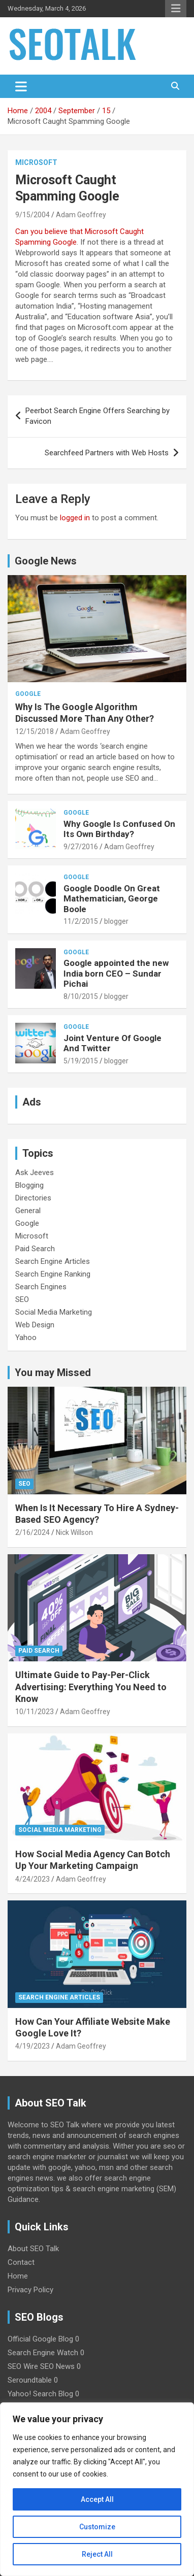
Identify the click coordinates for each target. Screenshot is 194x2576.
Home (18, 2276)
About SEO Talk (33, 2248)
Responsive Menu (175, 8)
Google (28, 693)
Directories (33, 1197)
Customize (97, 2527)
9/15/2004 (32, 215)
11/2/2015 (80, 921)
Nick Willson (74, 1532)
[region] (97, 2489)
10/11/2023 (34, 1712)
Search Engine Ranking (52, 1274)
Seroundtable (30, 2380)
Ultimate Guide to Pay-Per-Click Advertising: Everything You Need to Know (91, 1686)
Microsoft (36, 162)
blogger (116, 921)
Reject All (97, 2554)
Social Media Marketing (53, 1312)
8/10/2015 (80, 996)
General (28, 1210)
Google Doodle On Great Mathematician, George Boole (111, 898)
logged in (75, 517)
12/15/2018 (34, 731)
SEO (22, 1299)
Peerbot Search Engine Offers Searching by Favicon (97, 416)
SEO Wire (23, 2366)
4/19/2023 (32, 2046)
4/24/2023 (32, 1879)
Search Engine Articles (52, 1261)
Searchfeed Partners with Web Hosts (107, 452)
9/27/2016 (80, 847)
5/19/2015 (80, 1061)
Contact (21, 2262)
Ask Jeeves (34, 1172)
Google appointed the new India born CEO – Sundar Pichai (116, 973)
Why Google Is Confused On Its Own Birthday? (119, 829)
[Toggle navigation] (21, 86)
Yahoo (26, 1337)
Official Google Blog (40, 2339)
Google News (46, 561)
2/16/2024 (32, 1532)
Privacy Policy (30, 2289)
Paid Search (35, 1248)
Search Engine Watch (43, 2352)
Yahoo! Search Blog (40, 2393)
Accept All (97, 2499)
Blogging (29, 1185)
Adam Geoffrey (81, 215)
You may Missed (53, 1372)
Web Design (34, 1324)
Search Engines (41, 1286)
